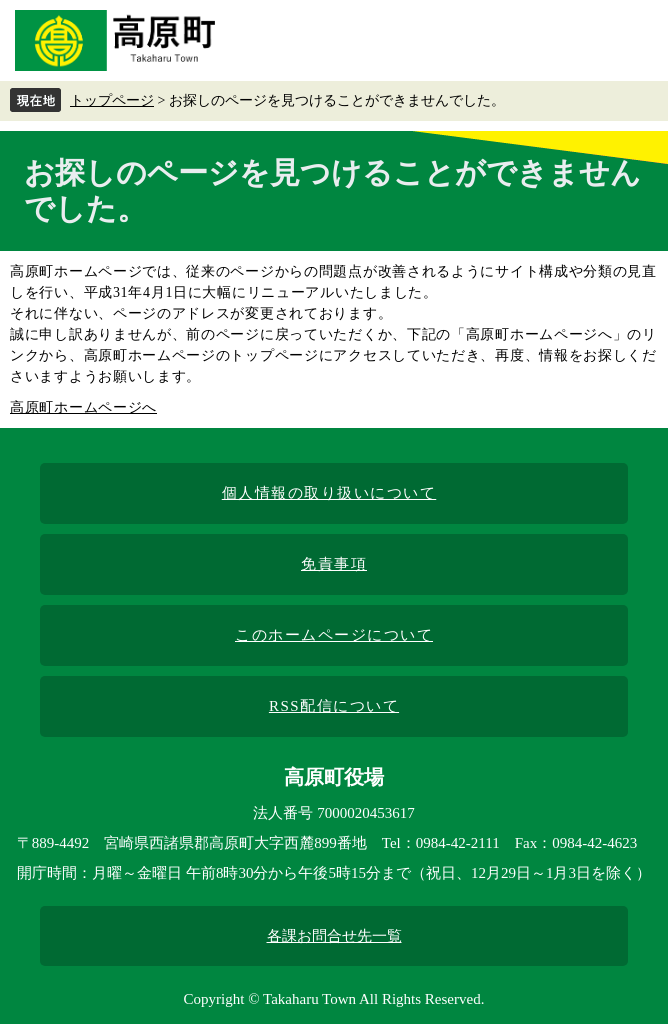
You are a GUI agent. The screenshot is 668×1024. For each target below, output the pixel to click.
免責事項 (334, 564)
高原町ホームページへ (83, 407)
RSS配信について (334, 706)
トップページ (112, 100)
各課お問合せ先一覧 (334, 936)
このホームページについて (334, 635)
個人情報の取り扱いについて (329, 493)
